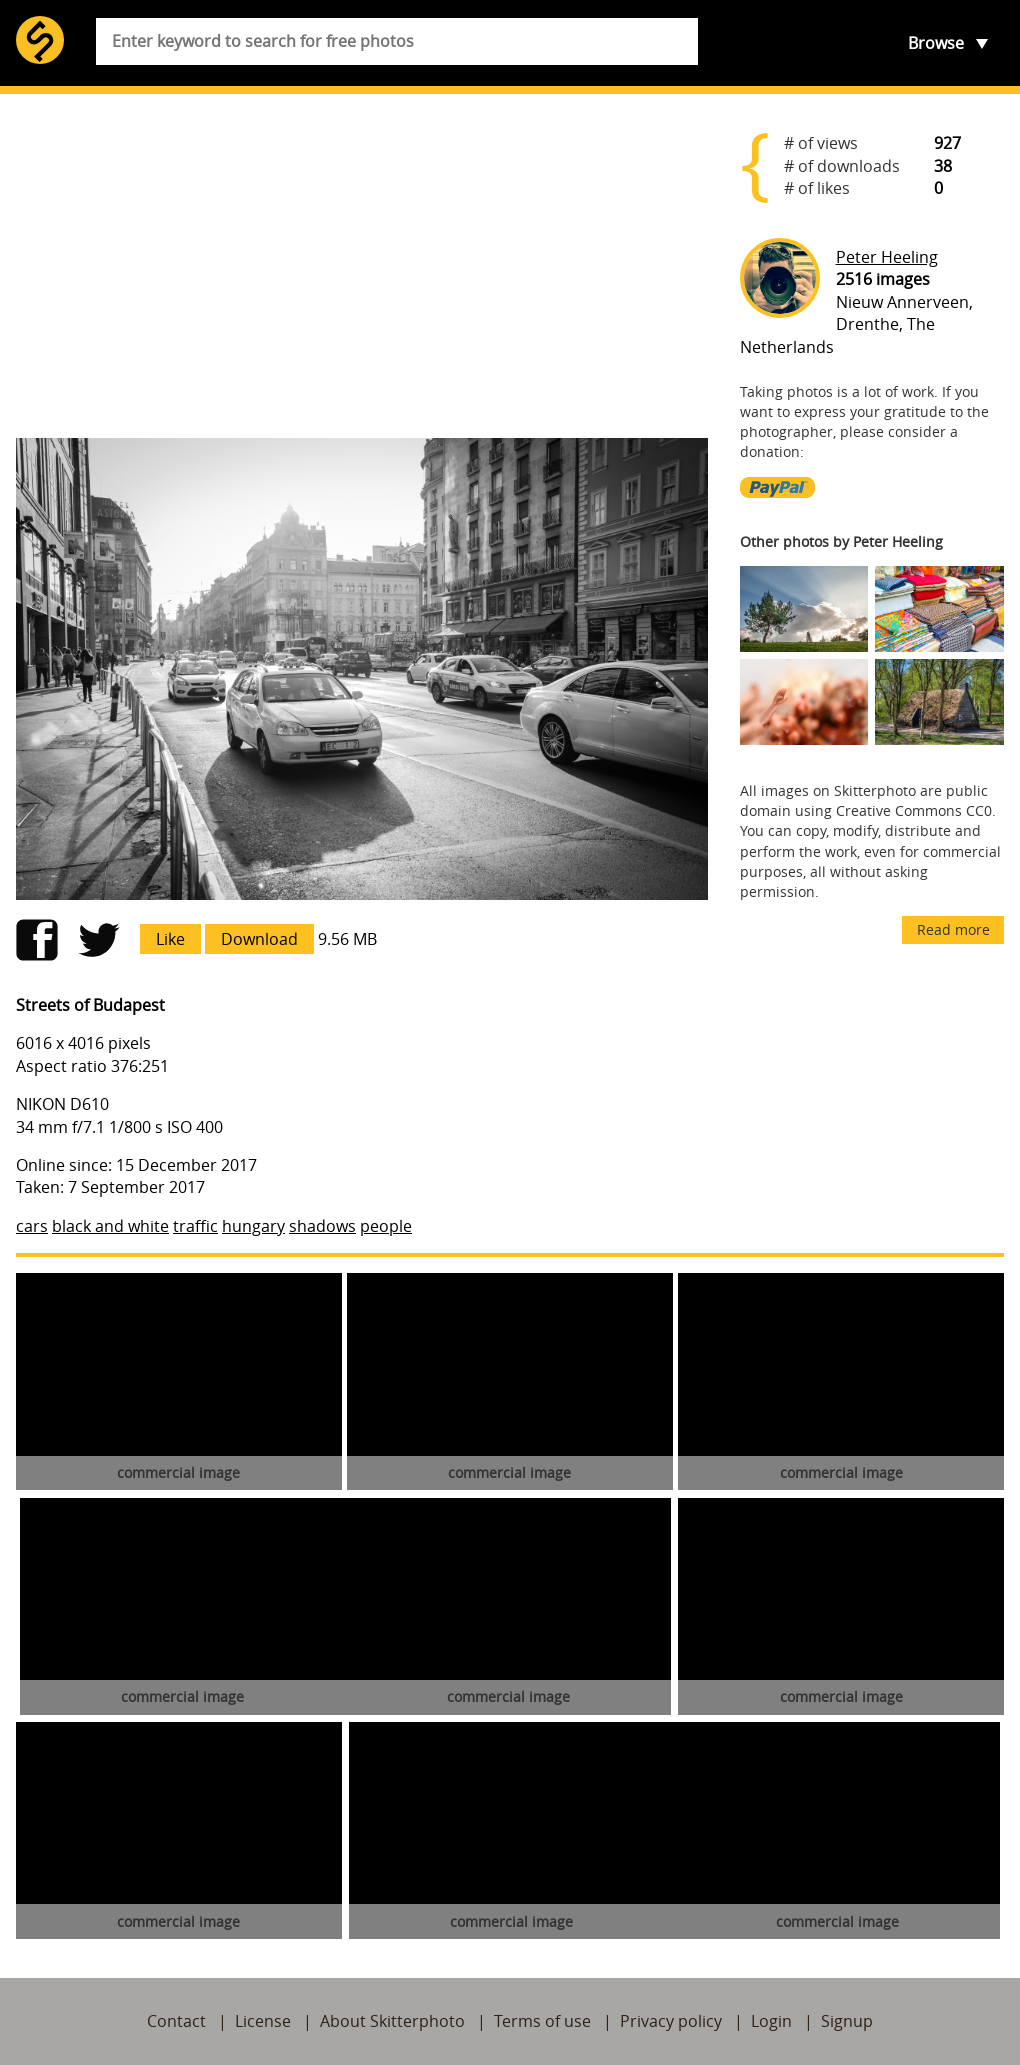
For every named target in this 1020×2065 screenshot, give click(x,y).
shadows (322, 1226)
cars (32, 1226)
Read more (953, 929)
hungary (253, 1226)
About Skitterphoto (392, 2021)
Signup (847, 2021)
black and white (110, 1226)
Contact (176, 2021)
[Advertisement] (362, 266)
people (386, 1226)
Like (170, 939)
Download (259, 939)
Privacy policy (671, 2021)
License (263, 2021)
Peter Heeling (887, 257)
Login (771, 2021)
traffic (195, 1226)
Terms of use (542, 2021)
